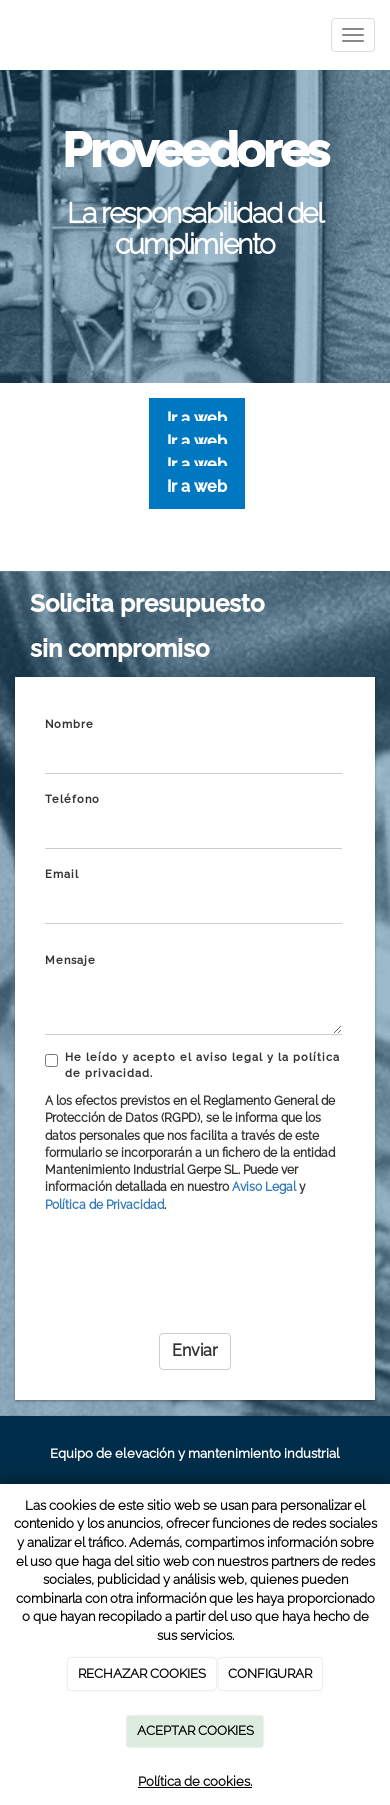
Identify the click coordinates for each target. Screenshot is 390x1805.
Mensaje (70, 960)
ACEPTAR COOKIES (195, 1730)
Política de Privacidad (104, 1205)
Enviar (195, 1350)
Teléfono (72, 799)
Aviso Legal (264, 1187)
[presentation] (197, 1279)
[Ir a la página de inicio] (10, 35)
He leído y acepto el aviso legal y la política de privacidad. (192, 1065)
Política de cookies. (195, 1781)
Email (62, 874)
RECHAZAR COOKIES (142, 1673)
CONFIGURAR (270, 1673)
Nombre (69, 724)
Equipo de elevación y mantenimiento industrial (195, 1453)
